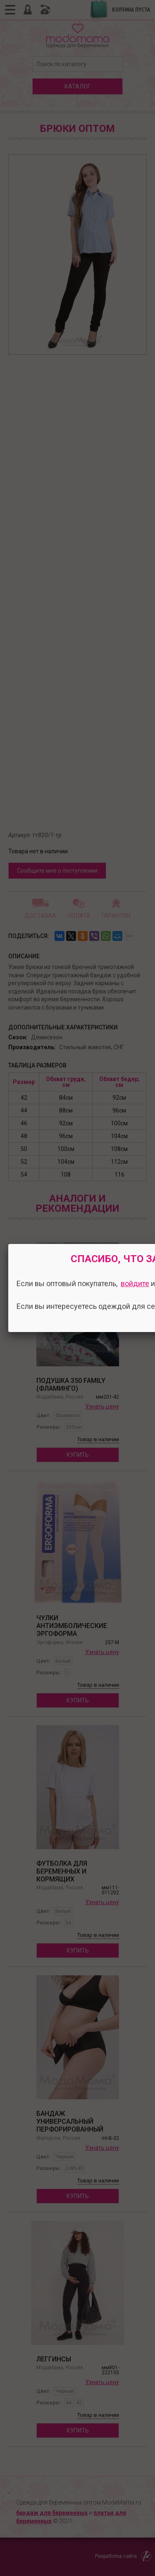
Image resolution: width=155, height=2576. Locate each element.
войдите (135, 1283)
